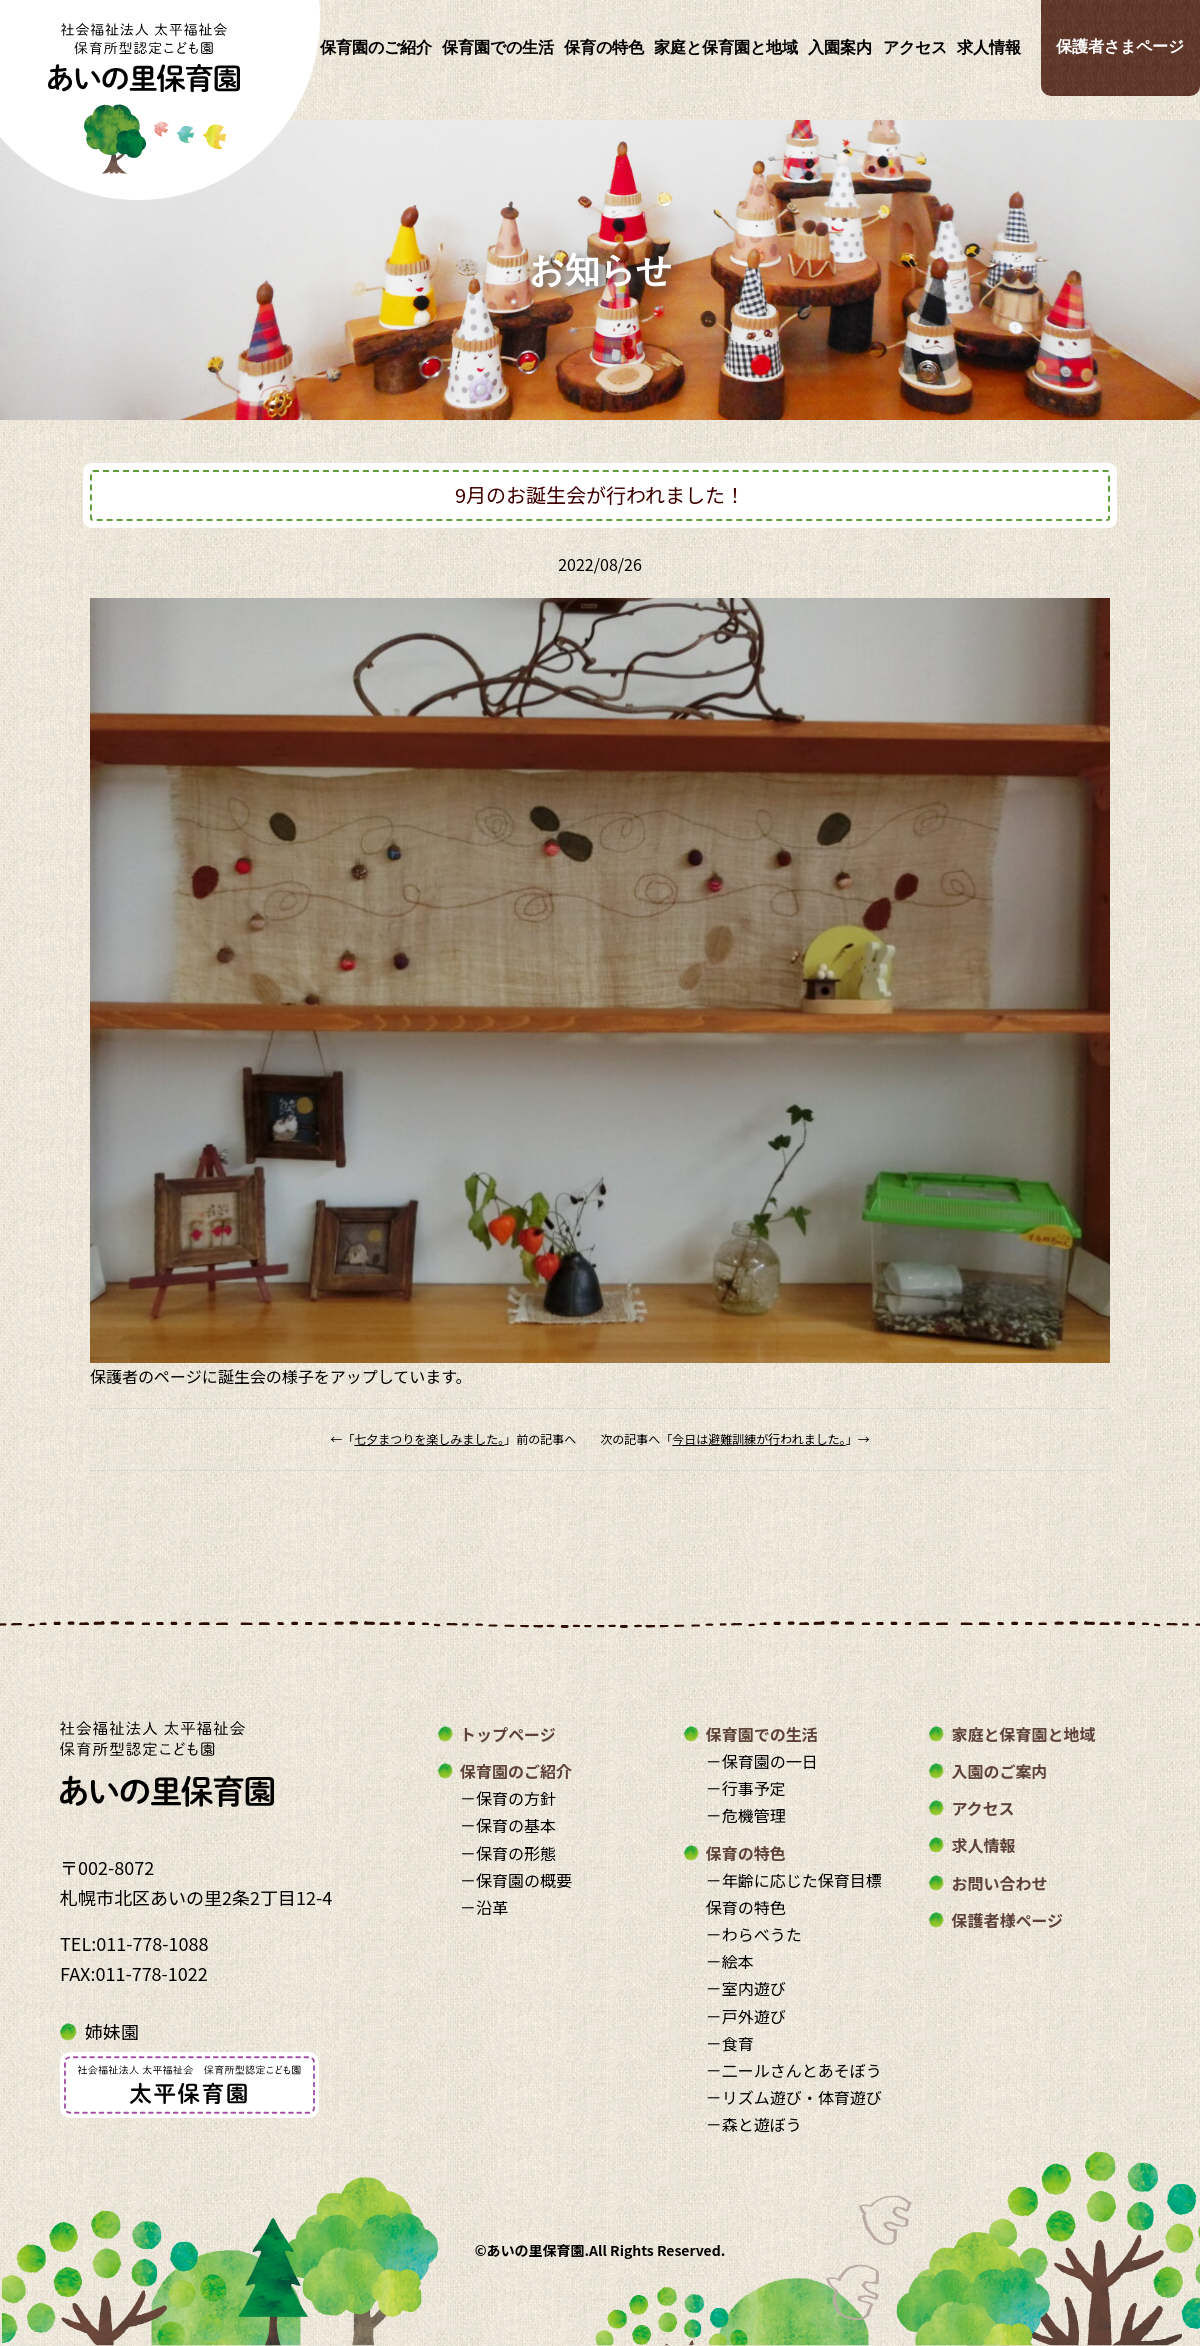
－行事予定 (746, 1788)
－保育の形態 (508, 1853)
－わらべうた (754, 1934)
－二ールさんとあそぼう (794, 2070)
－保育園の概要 (516, 1880)
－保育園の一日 (762, 1761)
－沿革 (484, 1907)
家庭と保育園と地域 (726, 47)
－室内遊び (746, 1988)
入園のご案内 (999, 1771)
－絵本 (730, 1961)
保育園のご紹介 (376, 47)
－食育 (730, 2043)
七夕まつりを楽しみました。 (429, 1438)
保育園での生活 (498, 47)
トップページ (508, 1734)
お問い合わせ (999, 1883)
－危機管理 (746, 1815)
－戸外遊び (746, 2016)
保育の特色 (604, 47)
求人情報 (989, 47)
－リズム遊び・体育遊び (794, 2097)
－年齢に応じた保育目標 (794, 1880)
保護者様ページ (1007, 1920)
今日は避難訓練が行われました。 (758, 1438)
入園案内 (840, 47)
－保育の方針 (508, 1798)
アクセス (915, 47)
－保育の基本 (508, 1825)
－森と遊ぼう (754, 2124)
